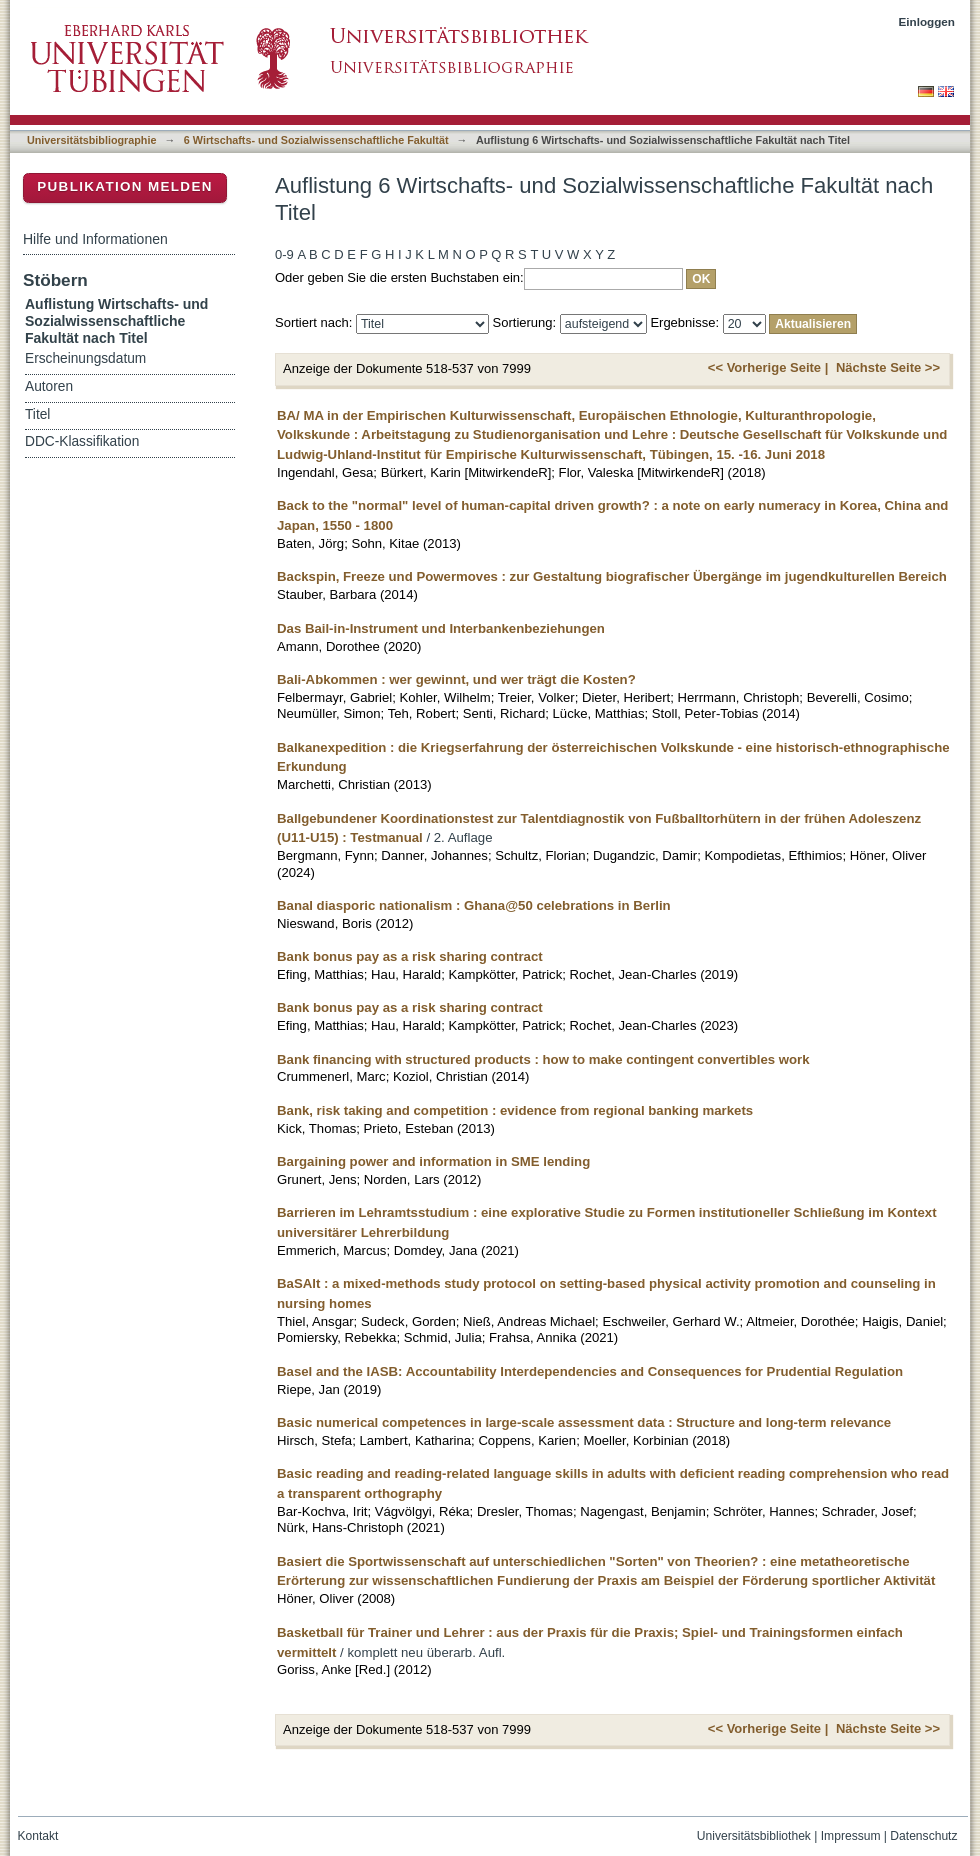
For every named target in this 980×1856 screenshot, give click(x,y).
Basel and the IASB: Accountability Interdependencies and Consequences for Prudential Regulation (590, 1371)
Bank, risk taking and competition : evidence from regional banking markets (515, 1110)
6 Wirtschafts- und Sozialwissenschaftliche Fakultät (316, 140)
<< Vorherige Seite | (768, 367)
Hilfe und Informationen (95, 239)
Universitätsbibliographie (91, 140)
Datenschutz (923, 1836)
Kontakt (38, 1836)
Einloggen (927, 21)
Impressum (851, 1836)
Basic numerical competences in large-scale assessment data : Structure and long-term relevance (584, 1422)
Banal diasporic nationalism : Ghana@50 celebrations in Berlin (474, 905)
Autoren (49, 386)
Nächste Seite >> (888, 367)
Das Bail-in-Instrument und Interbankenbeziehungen (441, 628)
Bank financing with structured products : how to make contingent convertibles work (543, 1059)
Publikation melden (125, 186)
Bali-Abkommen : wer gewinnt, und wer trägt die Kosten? (456, 679)
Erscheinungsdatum (85, 358)
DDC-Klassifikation (82, 441)
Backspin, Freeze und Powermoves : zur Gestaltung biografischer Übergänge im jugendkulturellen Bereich (612, 576)
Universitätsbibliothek (754, 1836)
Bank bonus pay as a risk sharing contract (410, 956)
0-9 (284, 254)
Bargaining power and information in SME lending (433, 1161)
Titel (37, 414)
